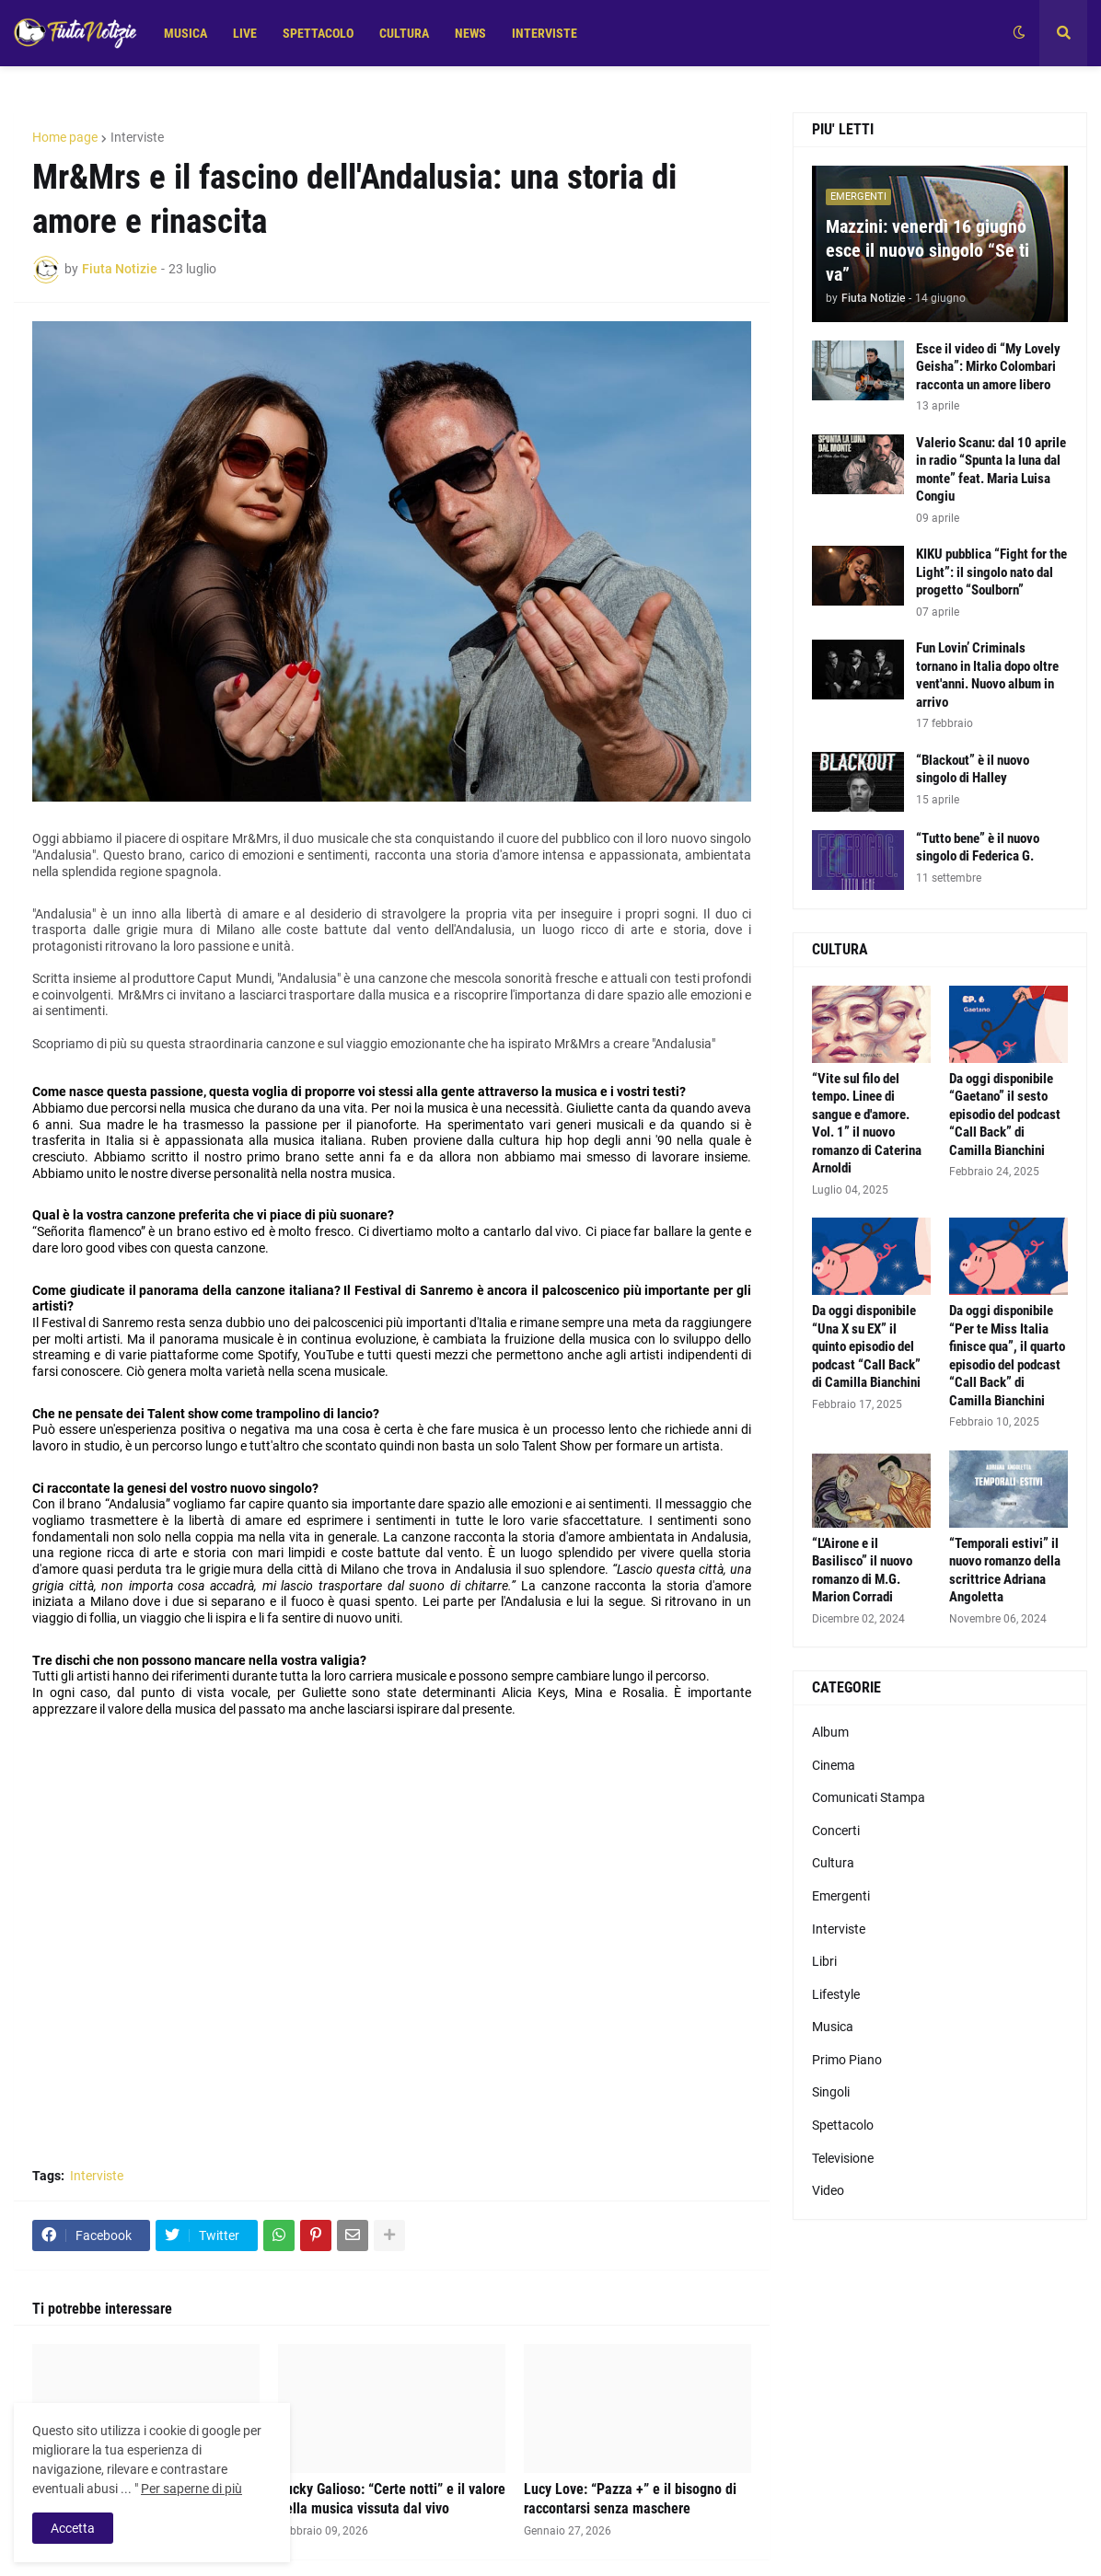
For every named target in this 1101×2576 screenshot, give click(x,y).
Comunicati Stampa (868, 1797)
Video (828, 2190)
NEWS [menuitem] (470, 33)
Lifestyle (836, 1994)
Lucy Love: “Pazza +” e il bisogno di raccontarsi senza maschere (630, 2498)
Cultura (833, 1862)
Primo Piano (847, 2059)
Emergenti (841, 1896)
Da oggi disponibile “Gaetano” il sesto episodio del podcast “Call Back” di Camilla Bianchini (1004, 1114)
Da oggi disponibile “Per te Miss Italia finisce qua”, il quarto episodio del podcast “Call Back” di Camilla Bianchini (1007, 1355)
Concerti (836, 1830)
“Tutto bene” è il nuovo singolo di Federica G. (977, 847)
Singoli (831, 2092)
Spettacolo (843, 2125)
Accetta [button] (73, 2528)
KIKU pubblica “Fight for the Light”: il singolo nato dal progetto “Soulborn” (991, 572)
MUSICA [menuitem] (185, 33)
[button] (1019, 33)
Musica (832, 2026)
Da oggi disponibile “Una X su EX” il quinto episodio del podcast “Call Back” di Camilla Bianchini (866, 1346)
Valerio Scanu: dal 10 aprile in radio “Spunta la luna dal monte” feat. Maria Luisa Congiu (991, 469)
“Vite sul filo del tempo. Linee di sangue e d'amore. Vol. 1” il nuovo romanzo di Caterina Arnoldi (866, 1123)
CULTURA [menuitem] (404, 33)
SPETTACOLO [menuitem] (318, 33)
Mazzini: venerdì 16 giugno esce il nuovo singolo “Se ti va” (927, 250)
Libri (824, 1961)
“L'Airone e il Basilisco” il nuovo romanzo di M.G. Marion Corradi (862, 1570)
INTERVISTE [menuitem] (544, 33)
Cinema (833, 1765)
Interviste (137, 137)
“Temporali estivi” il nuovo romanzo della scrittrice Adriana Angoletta (1004, 1570)
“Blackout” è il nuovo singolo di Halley (972, 769)
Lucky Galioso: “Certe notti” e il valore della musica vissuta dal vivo (391, 2498)
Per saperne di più (191, 2488)
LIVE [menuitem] (245, 33)
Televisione (843, 2158)
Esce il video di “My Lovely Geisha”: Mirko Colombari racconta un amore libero (988, 367)
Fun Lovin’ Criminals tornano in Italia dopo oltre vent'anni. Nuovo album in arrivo (987, 675)
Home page (65, 137)
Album (830, 1732)
